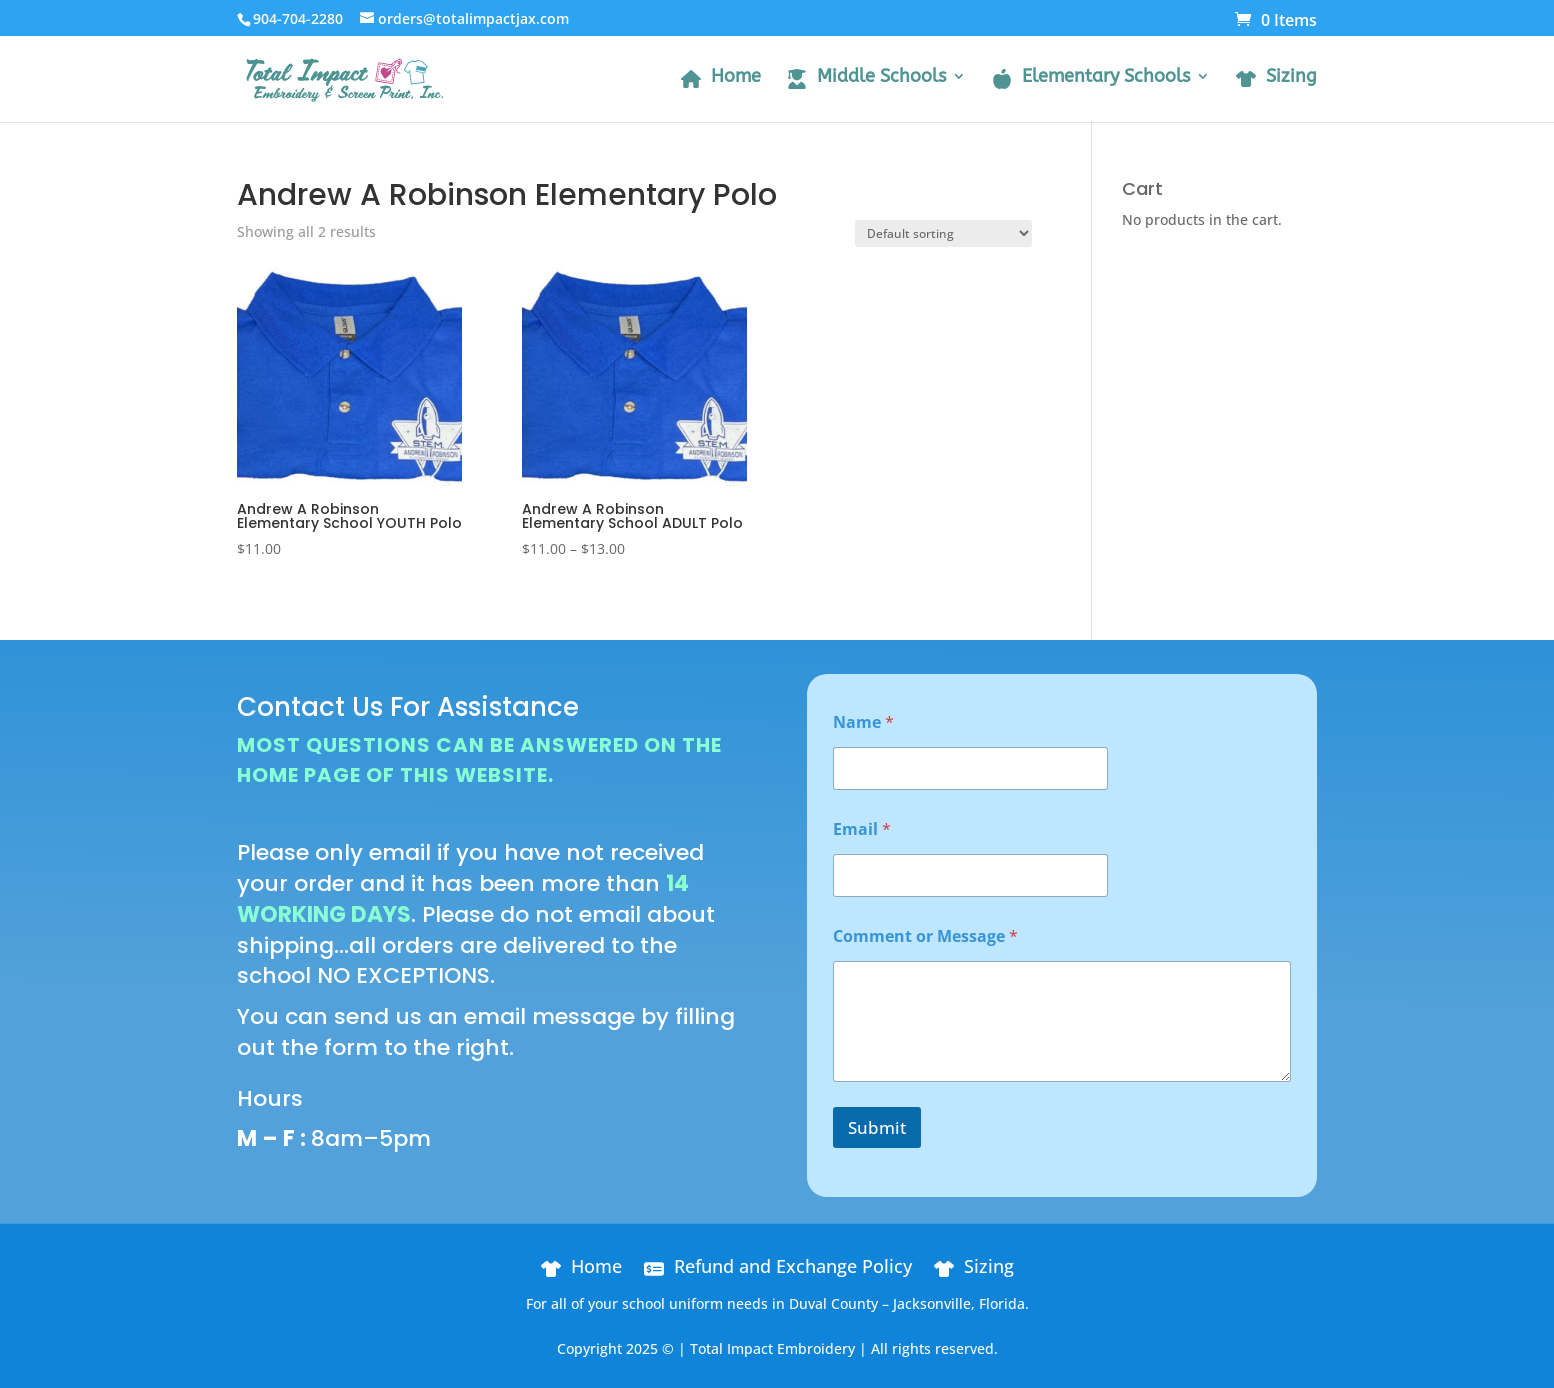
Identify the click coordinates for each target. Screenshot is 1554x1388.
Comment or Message (925, 936)
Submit (877, 1127)
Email (862, 829)
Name (863, 722)
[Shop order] (943, 233)
